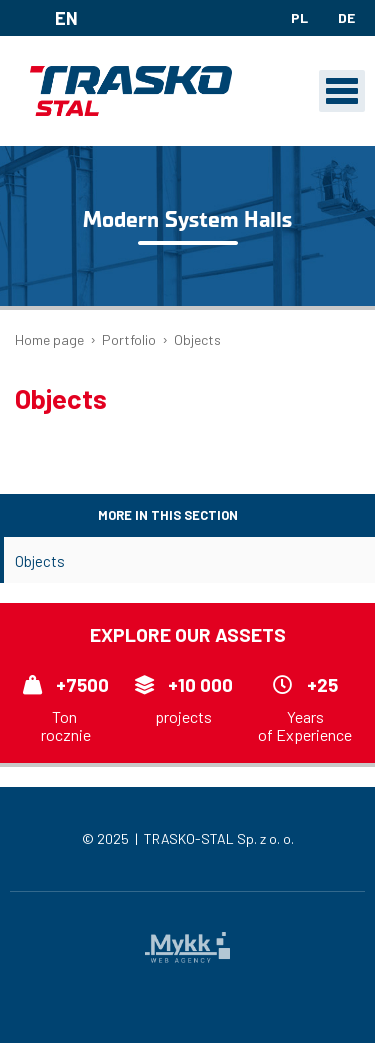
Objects (40, 561)
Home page (49, 339)
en (51, 18)
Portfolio (129, 339)
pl (299, 17)
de (346, 17)
